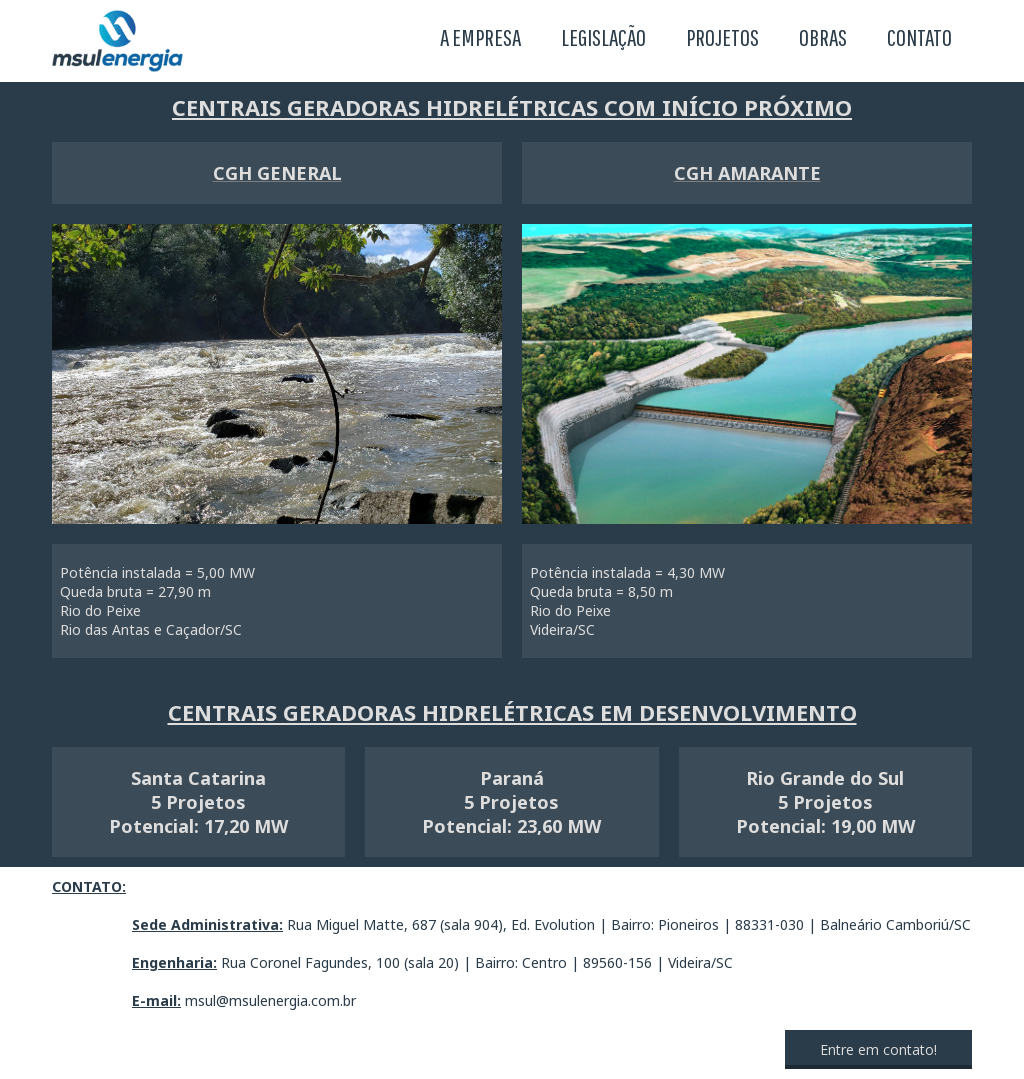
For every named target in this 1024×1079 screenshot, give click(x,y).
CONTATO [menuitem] (919, 37)
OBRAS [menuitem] (823, 37)
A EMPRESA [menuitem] (480, 37)
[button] (878, 1049)
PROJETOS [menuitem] (722, 37)
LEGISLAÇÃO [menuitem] (603, 37)
